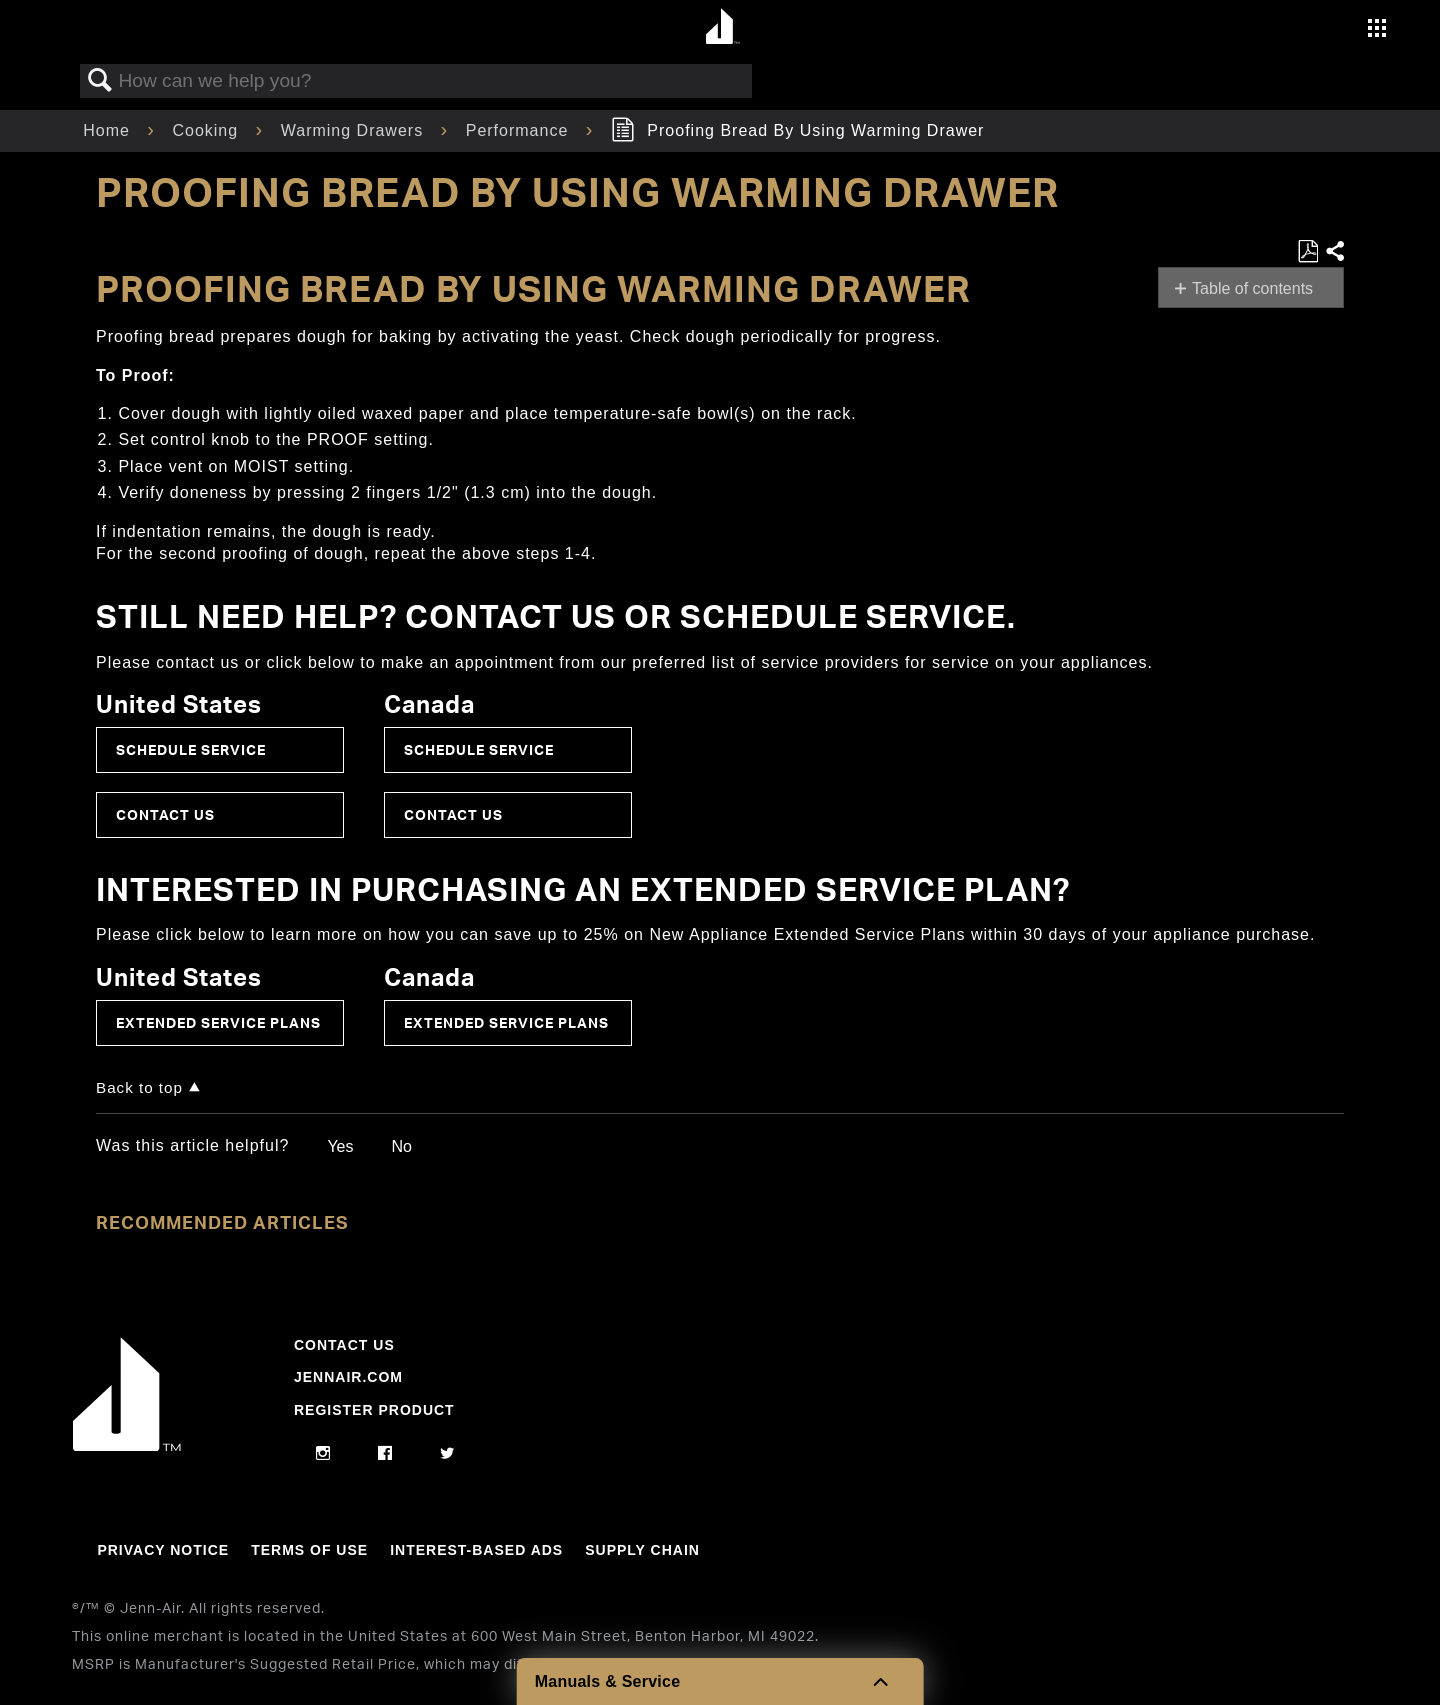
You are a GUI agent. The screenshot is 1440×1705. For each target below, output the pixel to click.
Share (1334, 252)
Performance (520, 130)
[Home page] (722, 27)
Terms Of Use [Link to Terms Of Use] (309, 1550)
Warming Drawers (355, 130)
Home (109, 130)
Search (100, 81)
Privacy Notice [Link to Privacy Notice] (163, 1550)
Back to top (139, 1087)
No (401, 1146)
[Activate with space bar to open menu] (1377, 30)
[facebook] (385, 1454)
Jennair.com (348, 1377)
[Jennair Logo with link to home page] (127, 1446)
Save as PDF (1307, 252)
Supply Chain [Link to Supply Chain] (642, 1550)
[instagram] (323, 1454)
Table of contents (1252, 288)
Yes (340, 1146)
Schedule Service (191, 749)
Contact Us (165, 814)
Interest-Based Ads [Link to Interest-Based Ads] (476, 1550)
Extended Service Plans (218, 1022)
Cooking (207, 130)
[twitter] (447, 1454)
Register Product (374, 1410)
